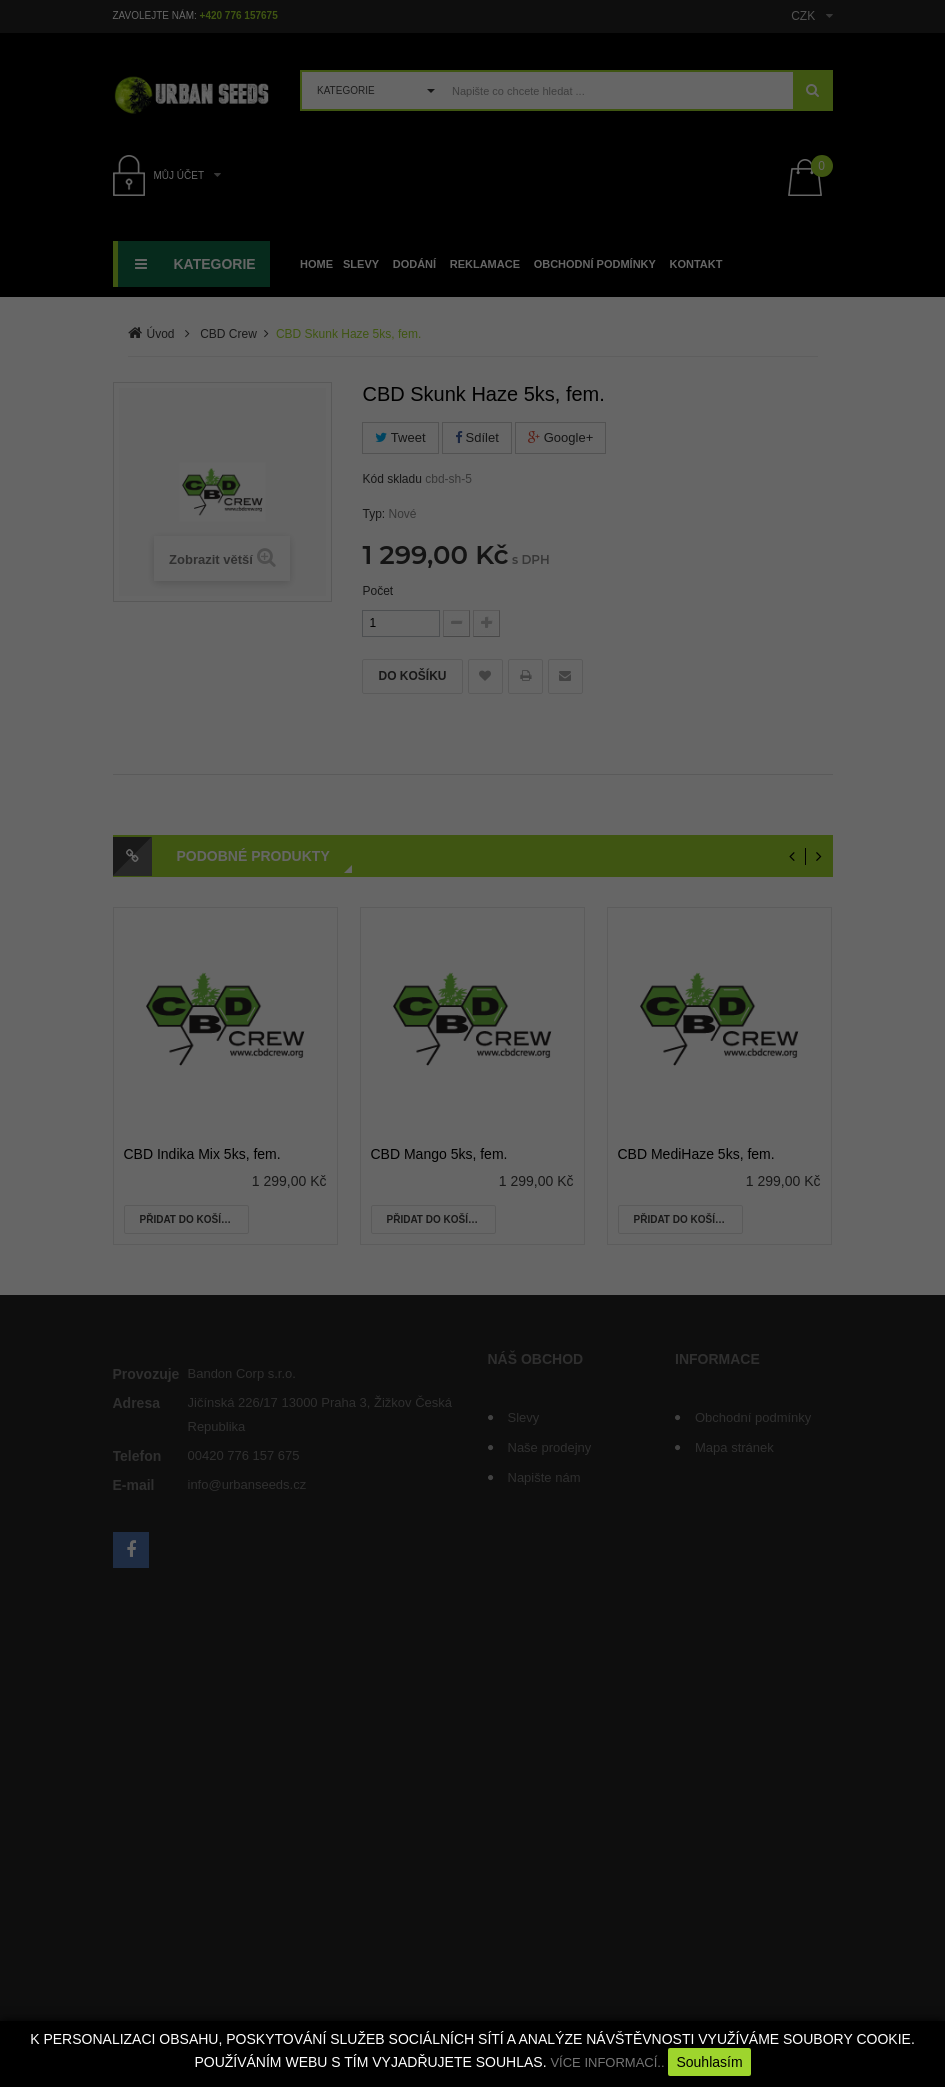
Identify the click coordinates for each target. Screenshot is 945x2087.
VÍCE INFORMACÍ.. (607, 2062)
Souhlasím (709, 2062)
